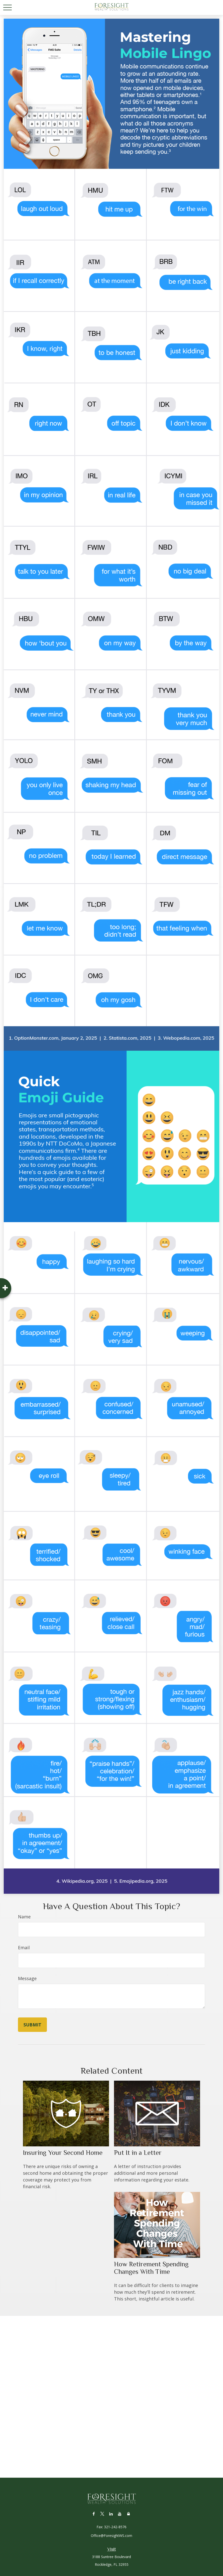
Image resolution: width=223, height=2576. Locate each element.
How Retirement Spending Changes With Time (151, 2267)
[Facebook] (93, 2513)
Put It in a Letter (138, 2152)
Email (24, 1947)
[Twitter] (102, 2513)
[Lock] (128, 2513)
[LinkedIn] (111, 2513)
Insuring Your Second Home (63, 2152)
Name (24, 1917)
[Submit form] (32, 2024)
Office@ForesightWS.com (111, 2535)
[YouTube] (119, 2513)
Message (27, 1978)
